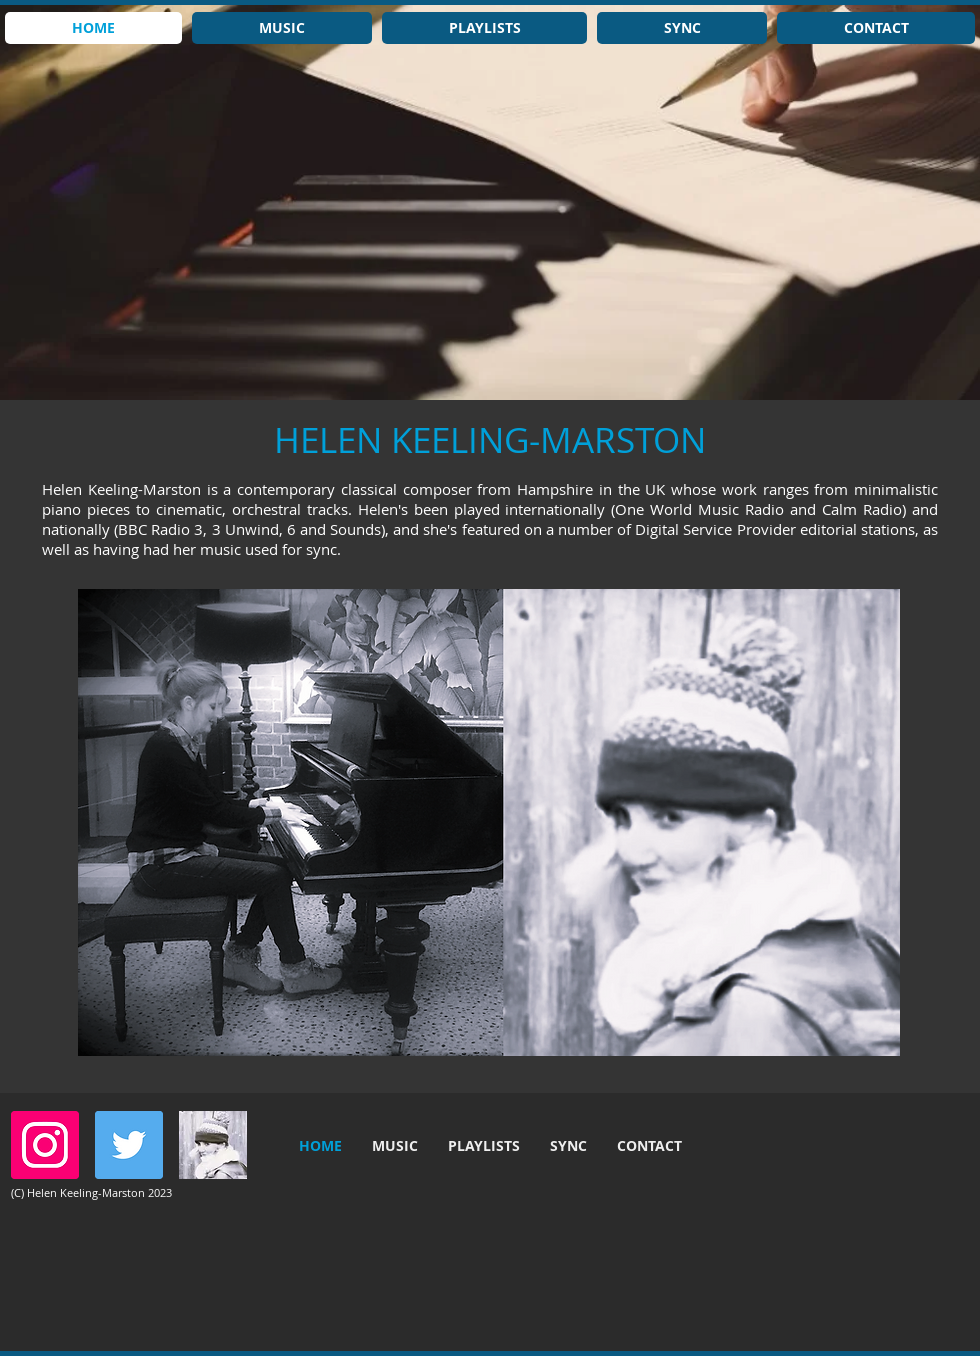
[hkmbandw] (213, 1145)
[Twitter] (129, 1145)
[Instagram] (45, 1145)
